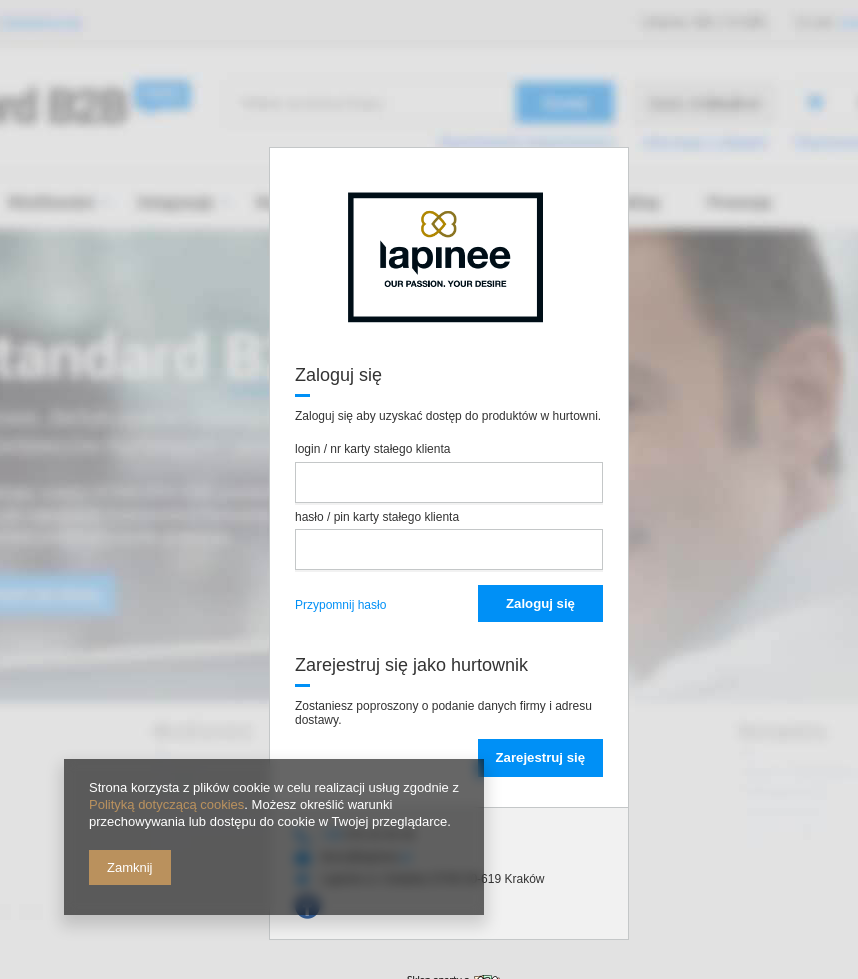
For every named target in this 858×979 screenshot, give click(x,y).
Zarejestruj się (540, 757)
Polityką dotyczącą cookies (166, 804)
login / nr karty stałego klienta (372, 449)
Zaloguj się (540, 603)
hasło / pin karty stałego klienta (377, 517)
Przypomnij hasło (340, 605)
